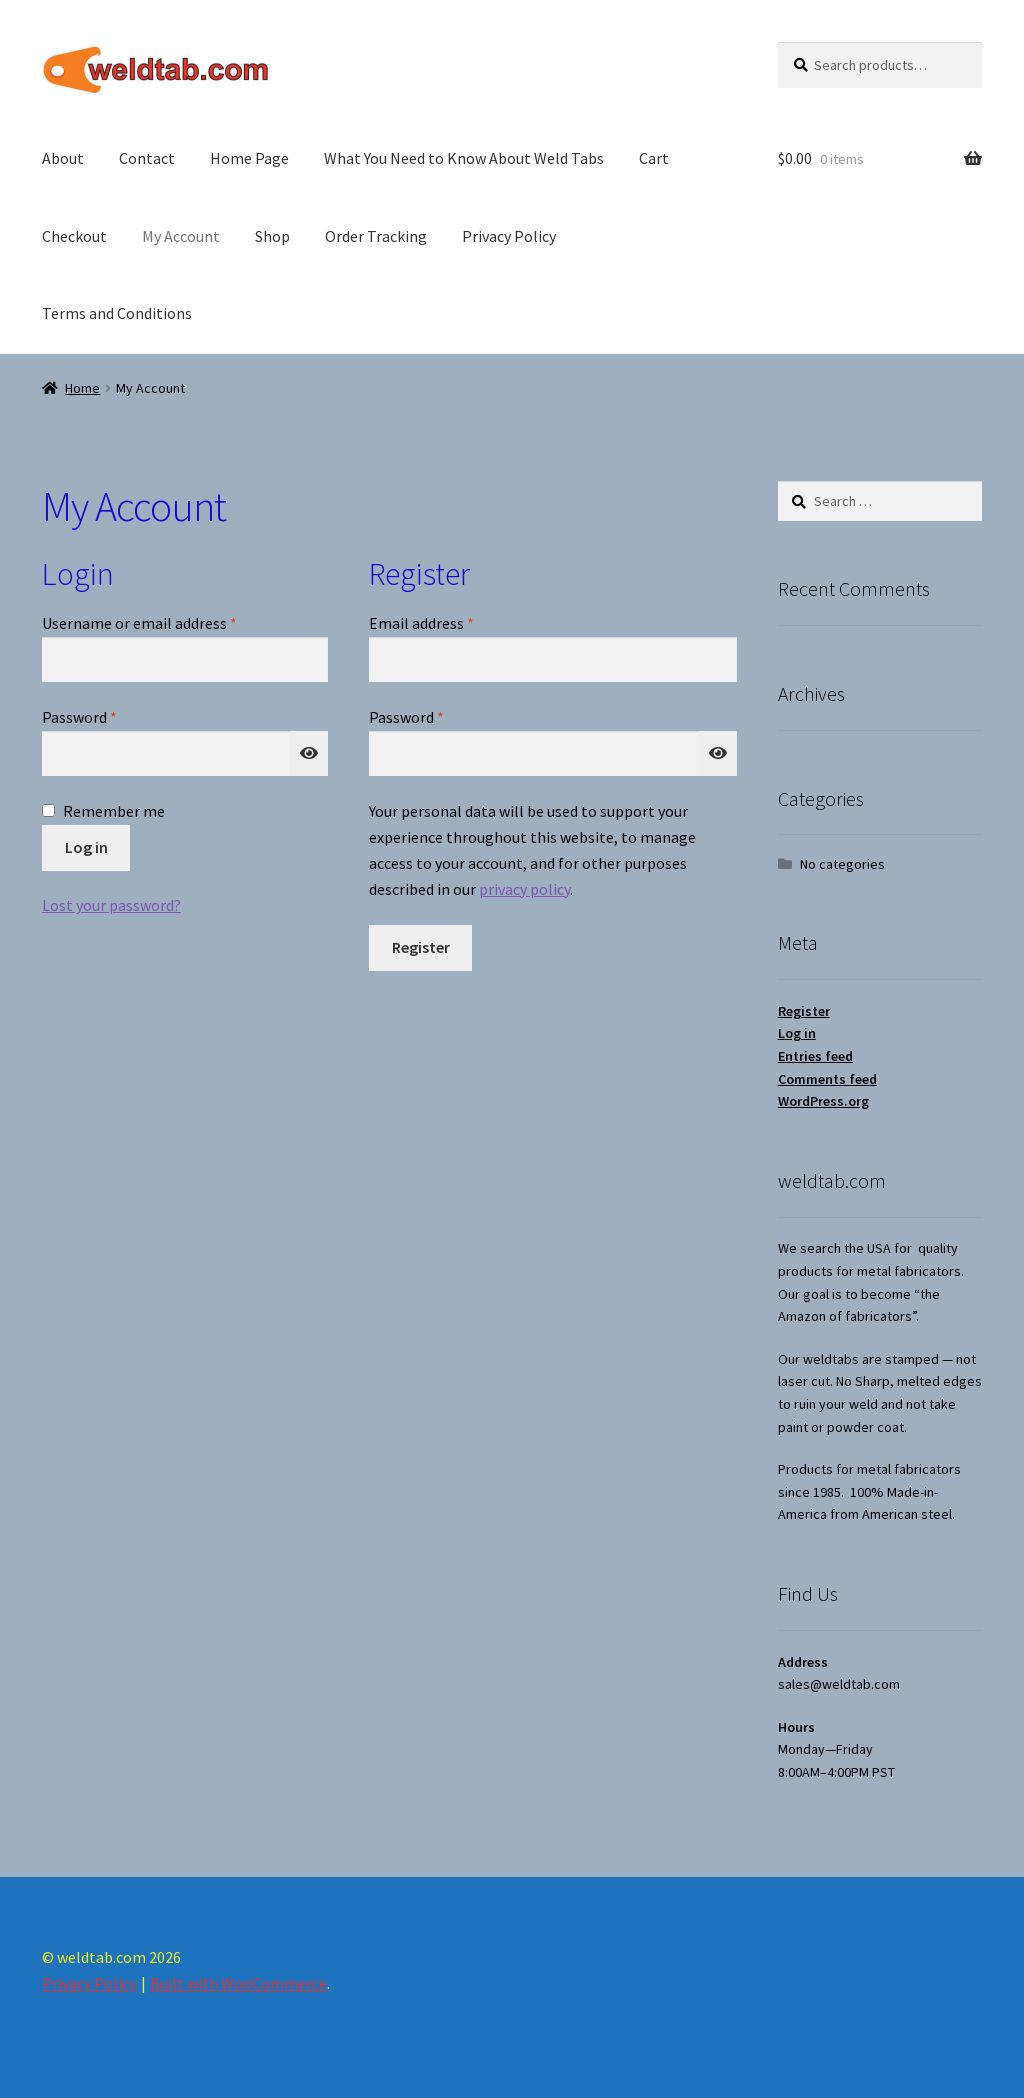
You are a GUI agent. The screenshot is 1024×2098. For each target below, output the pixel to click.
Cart (654, 158)
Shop (272, 236)
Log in (86, 847)
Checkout (74, 236)
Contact (147, 158)
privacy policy (524, 889)
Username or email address (169, 622)
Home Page (249, 158)
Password (109, 716)
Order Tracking (376, 236)
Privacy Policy (509, 236)
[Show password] (309, 754)
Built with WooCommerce (238, 1983)
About (63, 158)
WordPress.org (823, 1101)
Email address (451, 622)
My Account (181, 236)
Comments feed (827, 1079)
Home (82, 388)
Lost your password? (111, 905)
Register (421, 947)
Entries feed (815, 1056)
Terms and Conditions (117, 313)
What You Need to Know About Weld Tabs (464, 158)
